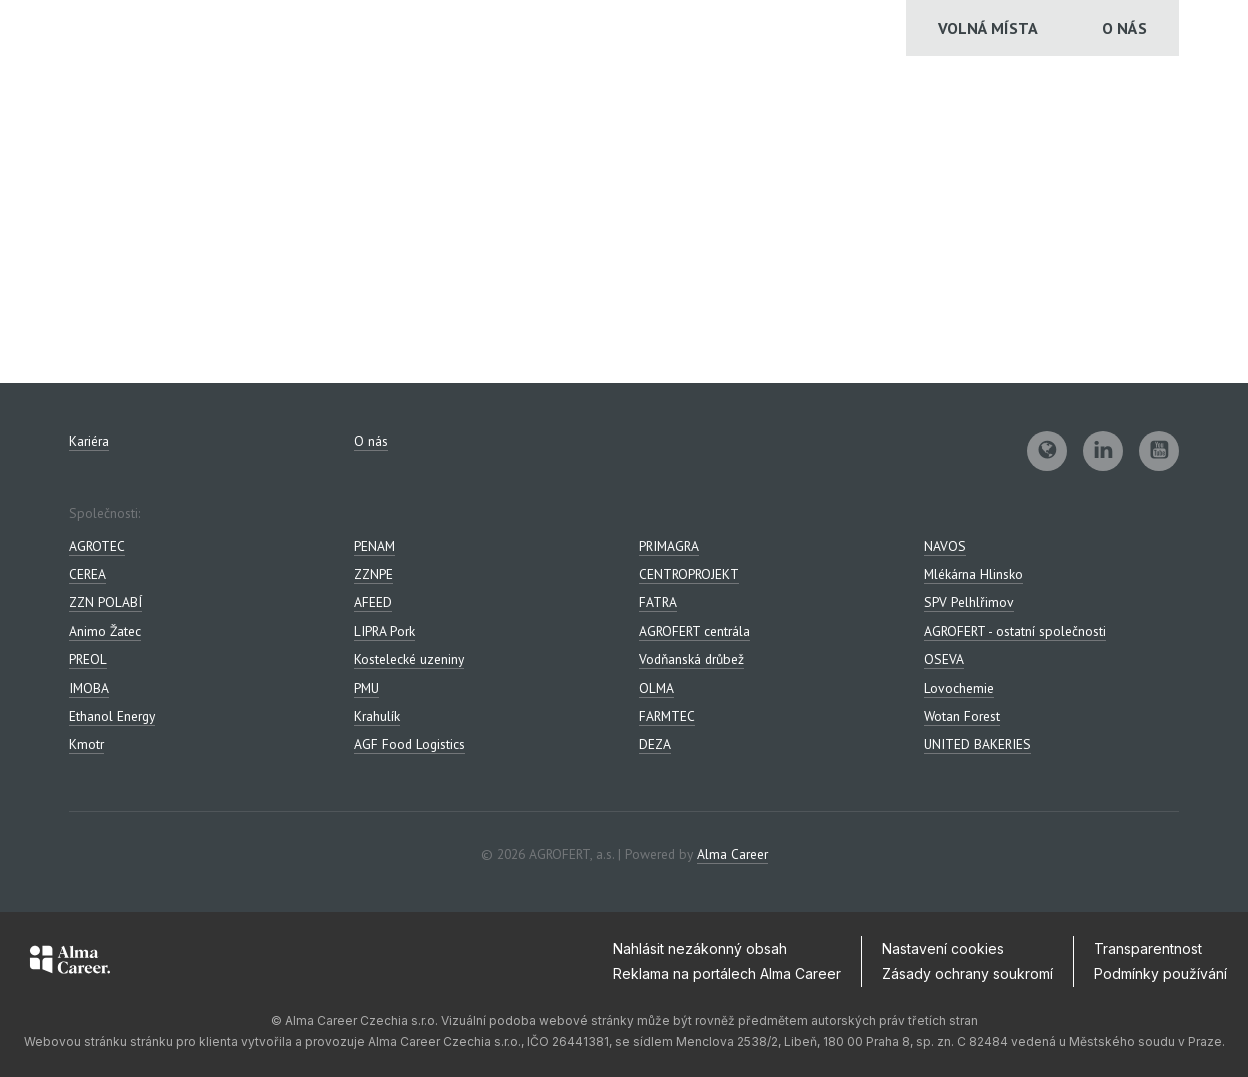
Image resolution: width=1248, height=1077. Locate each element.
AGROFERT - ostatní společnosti (1015, 631)
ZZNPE (373, 574)
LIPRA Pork (384, 631)
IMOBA (89, 688)
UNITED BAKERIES (977, 744)
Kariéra (89, 441)
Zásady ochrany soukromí (967, 973)
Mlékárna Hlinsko (973, 574)
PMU (366, 688)
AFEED (373, 602)
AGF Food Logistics (409, 744)
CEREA (87, 574)
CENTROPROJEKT (689, 574)
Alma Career (732, 854)
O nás (1124, 28)
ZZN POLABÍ (105, 602)
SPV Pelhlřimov (969, 602)
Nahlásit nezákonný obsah (700, 948)
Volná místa (988, 28)
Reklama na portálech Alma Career (727, 973)
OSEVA (944, 659)
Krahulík (377, 716)
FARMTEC (667, 716)
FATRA (658, 602)
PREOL (88, 659)
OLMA (656, 688)
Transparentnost (1148, 948)
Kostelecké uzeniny (409, 659)
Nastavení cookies (943, 948)
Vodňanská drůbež (691, 659)
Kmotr (86, 744)
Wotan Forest (962, 716)
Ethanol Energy (112, 716)
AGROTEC (97, 546)
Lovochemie (959, 688)
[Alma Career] (70, 963)
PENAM (374, 546)
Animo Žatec (105, 631)
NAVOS (945, 546)
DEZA (655, 744)
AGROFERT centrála (694, 631)
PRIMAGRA (669, 546)
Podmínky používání (1160, 973)
